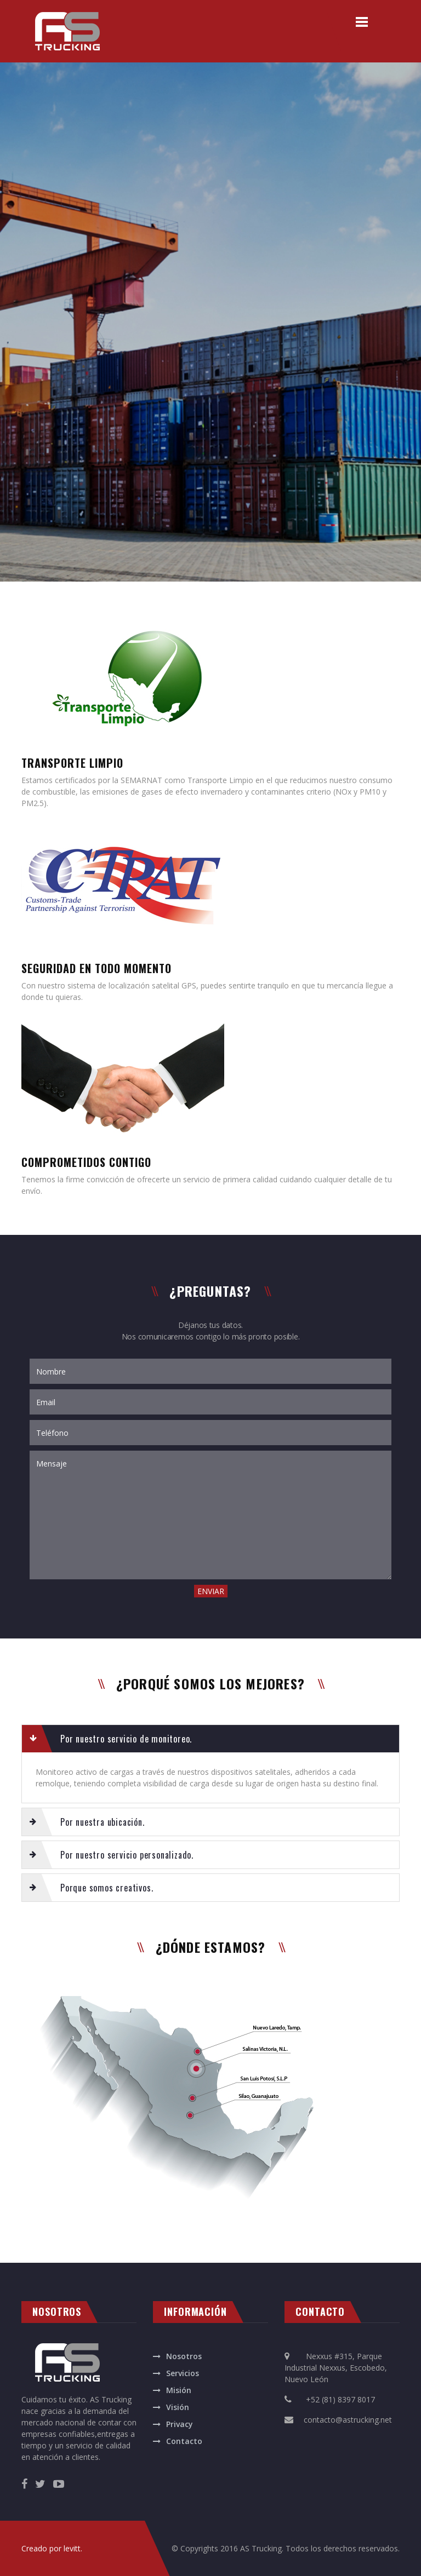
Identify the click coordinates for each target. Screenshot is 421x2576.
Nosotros (184, 2356)
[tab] (210, 1738)
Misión (178, 2390)
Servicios (182, 2373)
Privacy (179, 2424)
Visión (177, 2407)
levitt (72, 2548)
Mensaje (210, 1515)
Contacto (184, 2441)
